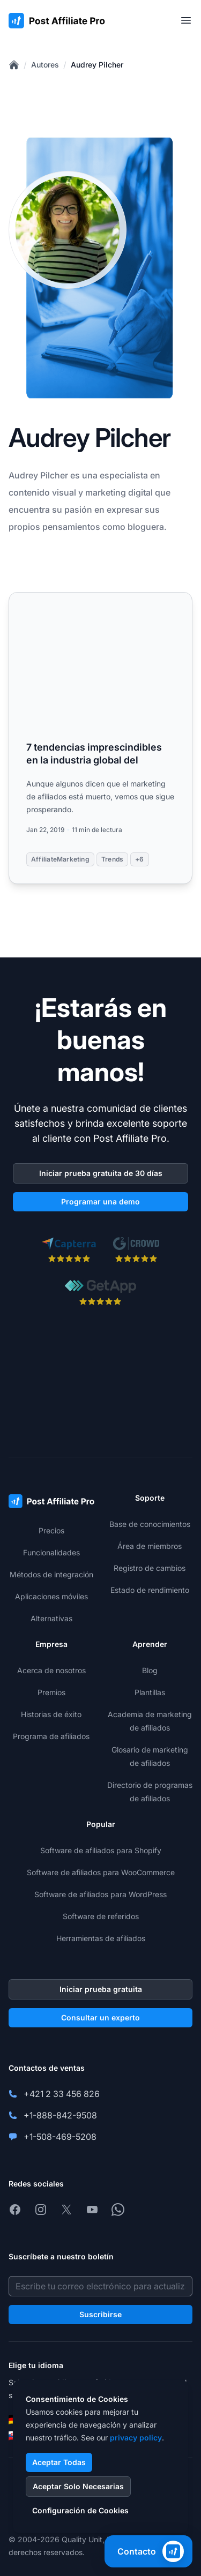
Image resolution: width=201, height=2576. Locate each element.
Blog (150, 1670)
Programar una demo (100, 1201)
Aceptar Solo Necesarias (78, 2486)
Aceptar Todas (59, 2462)
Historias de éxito (51, 1714)
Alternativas (51, 1618)
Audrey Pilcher (97, 64)
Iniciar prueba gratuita (100, 1989)
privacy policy (136, 2437)
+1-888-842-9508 (60, 2115)
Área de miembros (149, 1546)
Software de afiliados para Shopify (100, 1850)
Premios (51, 1692)
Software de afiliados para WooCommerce (101, 1872)
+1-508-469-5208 (60, 2136)
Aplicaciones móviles (51, 1596)
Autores (45, 64)
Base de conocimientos (149, 1524)
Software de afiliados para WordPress (100, 1894)
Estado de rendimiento (149, 1589)
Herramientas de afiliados (100, 1938)
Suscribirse (100, 2314)
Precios (51, 1530)
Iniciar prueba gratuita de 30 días (100, 1173)
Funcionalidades (51, 1552)
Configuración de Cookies (80, 2510)
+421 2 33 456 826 (62, 2093)
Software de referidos (101, 1916)
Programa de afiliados (51, 1736)
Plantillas (150, 1692)
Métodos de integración (51, 1574)
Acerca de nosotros (51, 1670)
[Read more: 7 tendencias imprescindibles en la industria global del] (100, 738)
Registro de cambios (149, 1567)
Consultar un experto (100, 2017)
